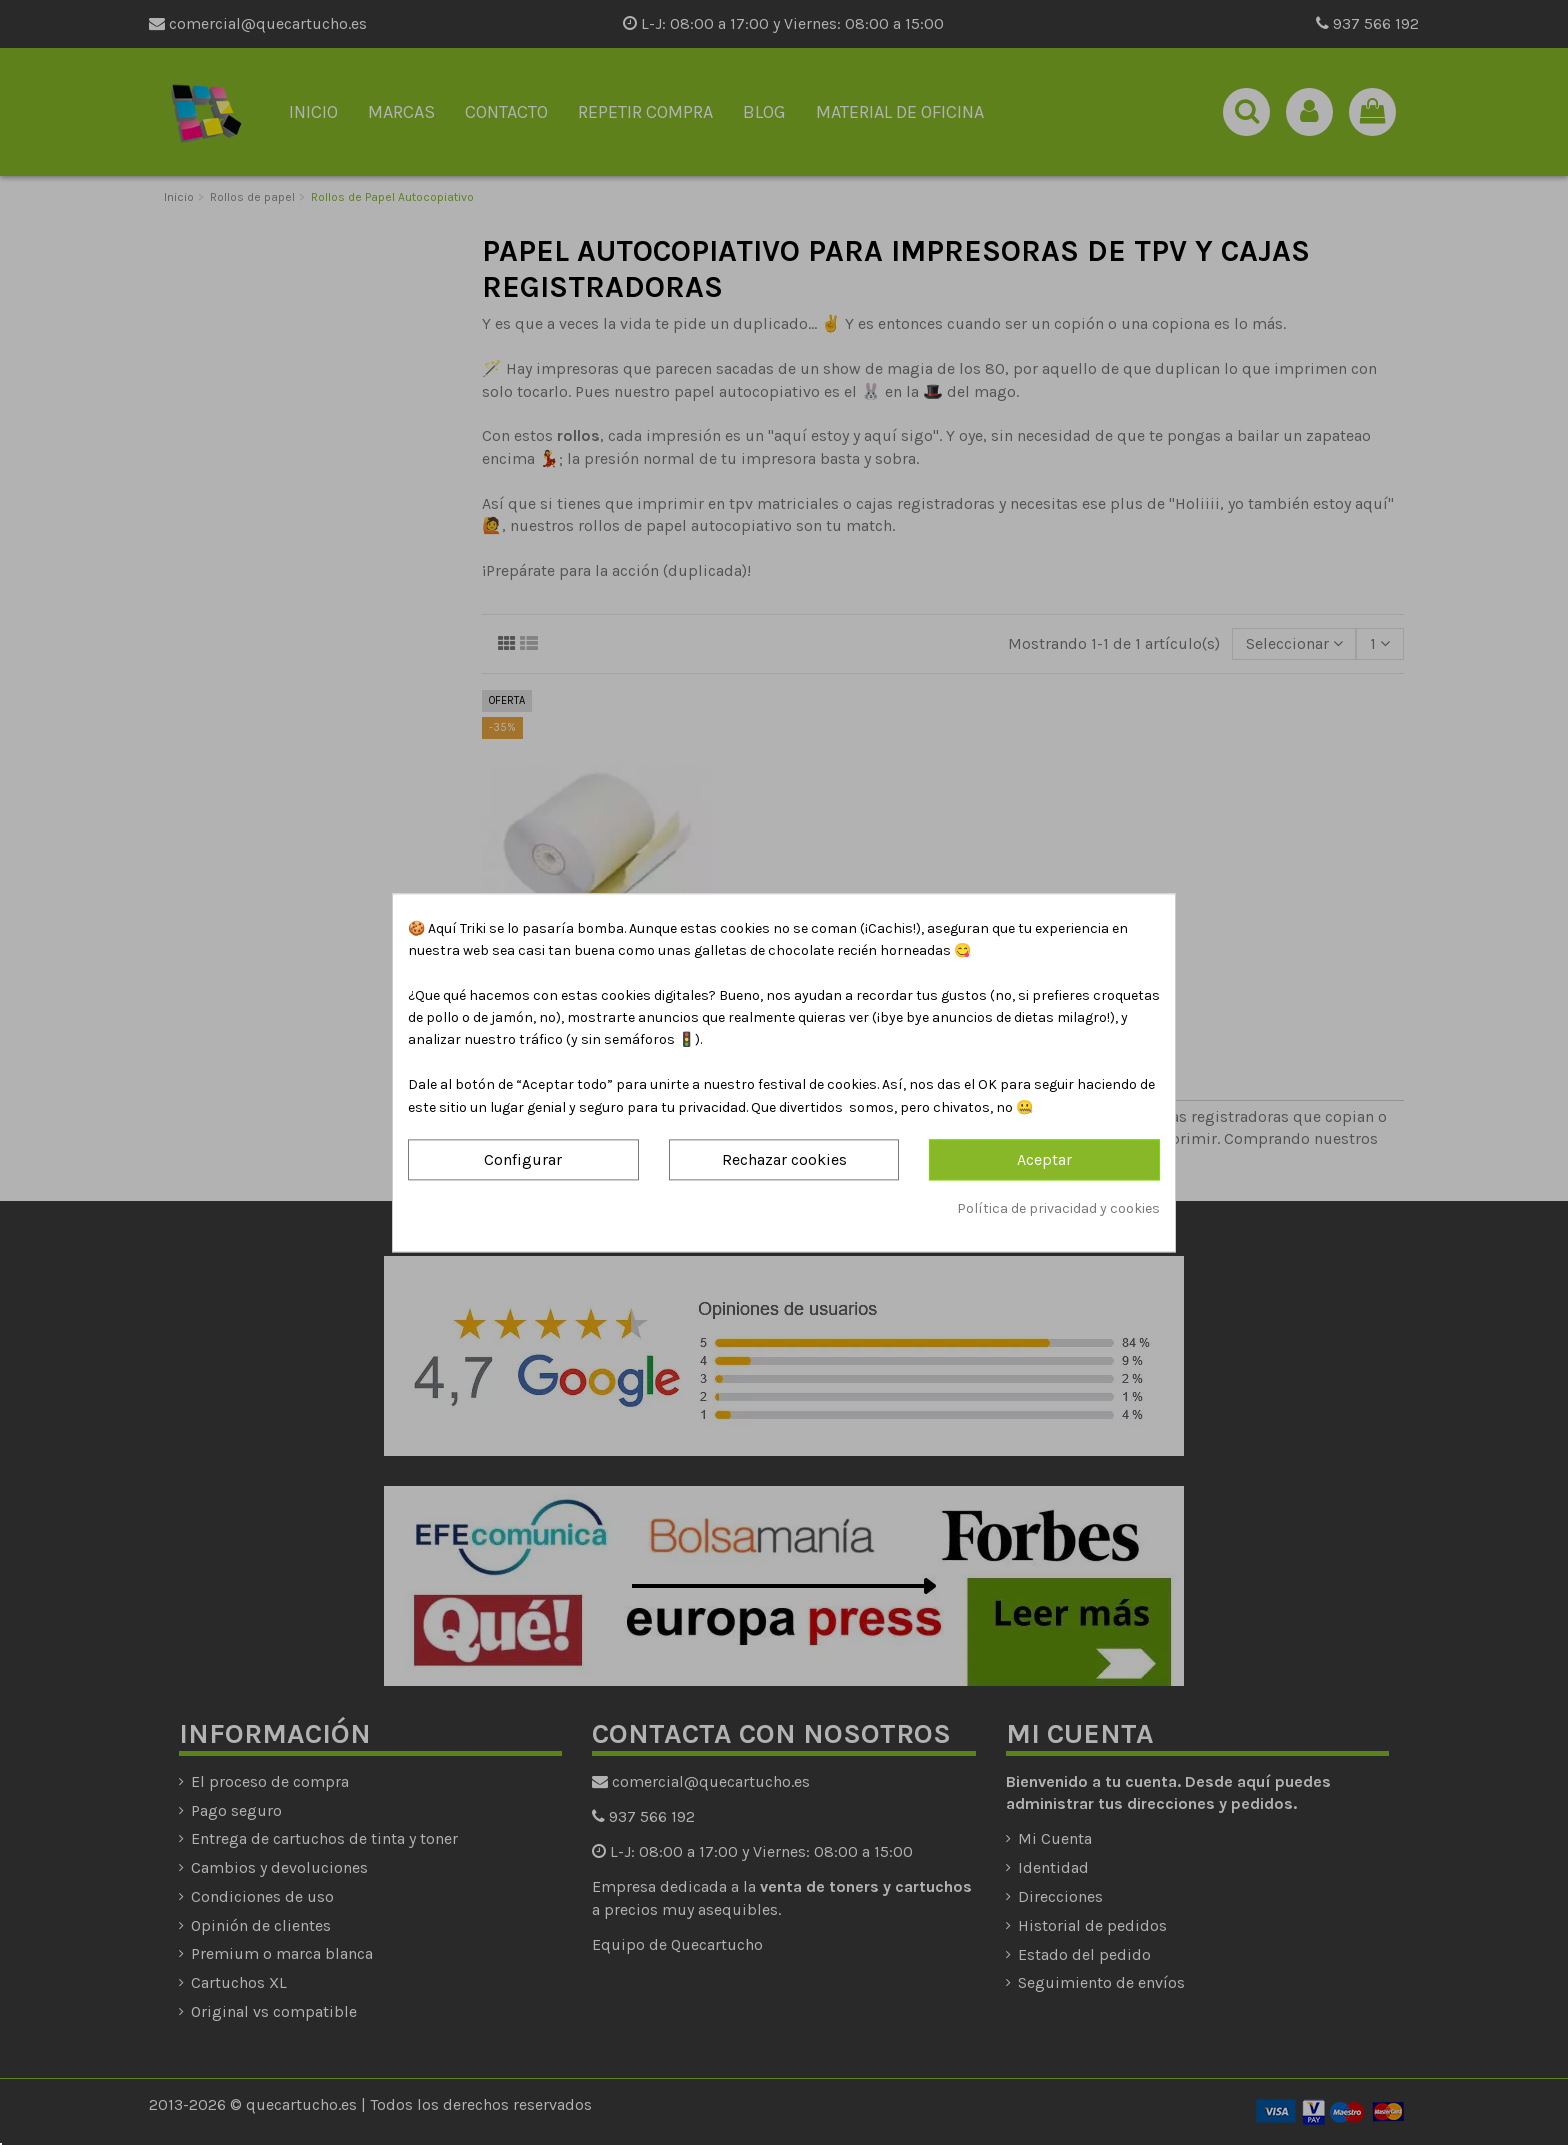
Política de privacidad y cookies (1058, 1209)
